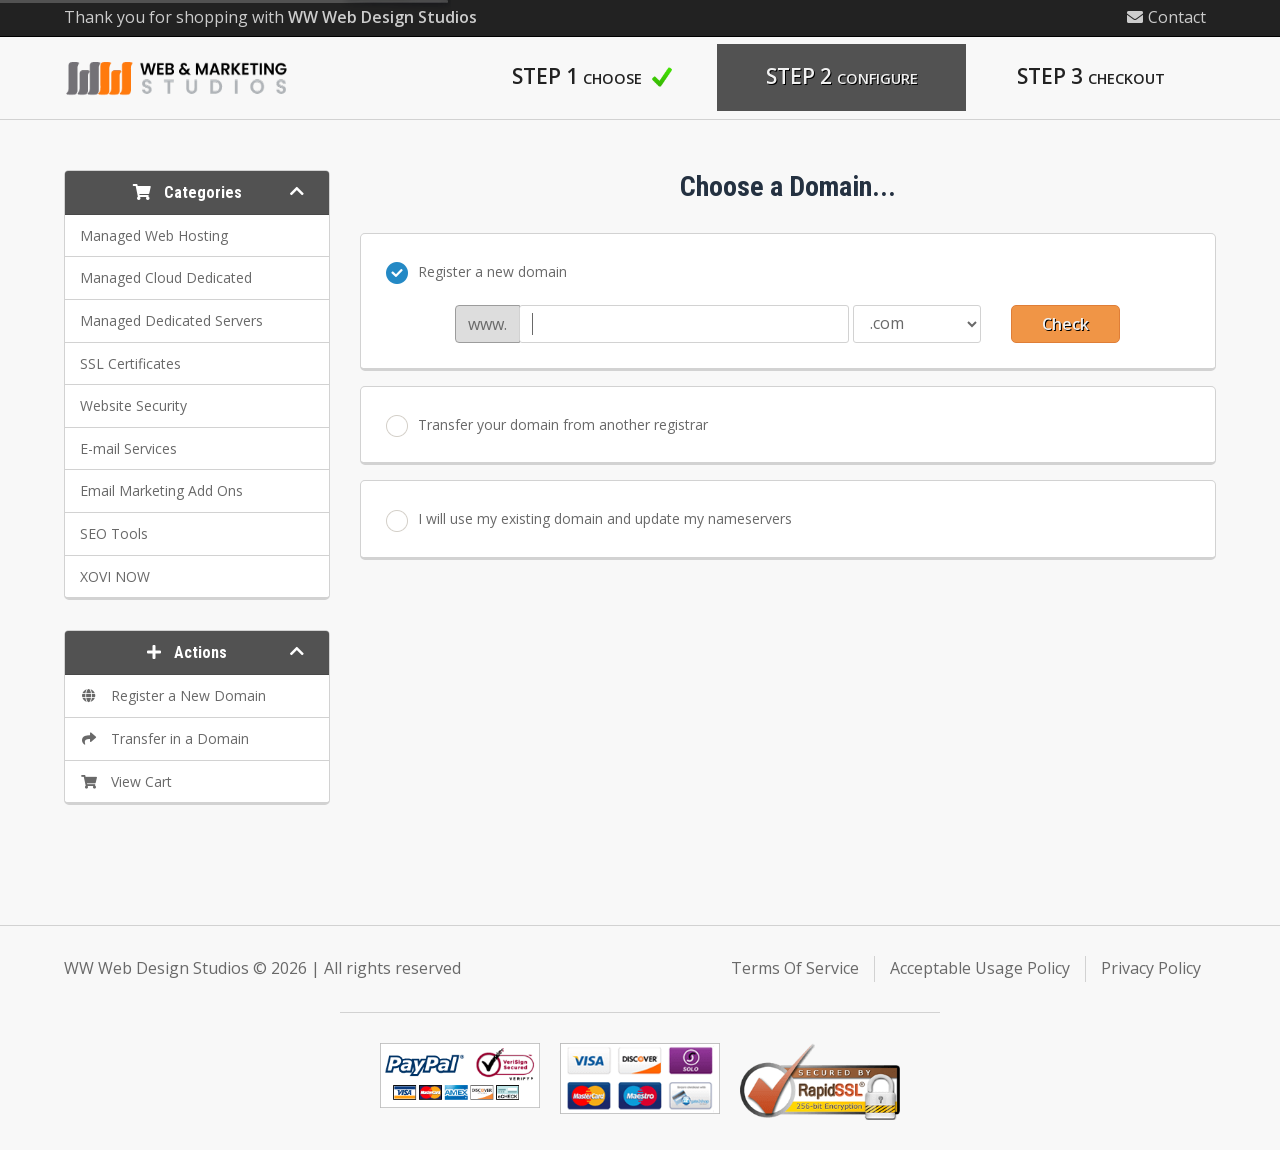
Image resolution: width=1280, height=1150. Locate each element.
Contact (1166, 17)
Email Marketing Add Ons (161, 490)
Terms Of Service (795, 968)
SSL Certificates (130, 363)
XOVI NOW (115, 576)
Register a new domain (476, 273)
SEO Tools (114, 533)
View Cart (126, 781)
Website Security (133, 405)
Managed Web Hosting (154, 235)
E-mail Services (128, 448)
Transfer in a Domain (164, 738)
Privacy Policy (1151, 968)
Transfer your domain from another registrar (547, 426)
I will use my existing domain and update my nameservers (589, 520)
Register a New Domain (173, 695)
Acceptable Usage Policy (980, 968)
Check (1065, 324)
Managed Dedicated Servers (171, 320)
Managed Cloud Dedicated (166, 277)
